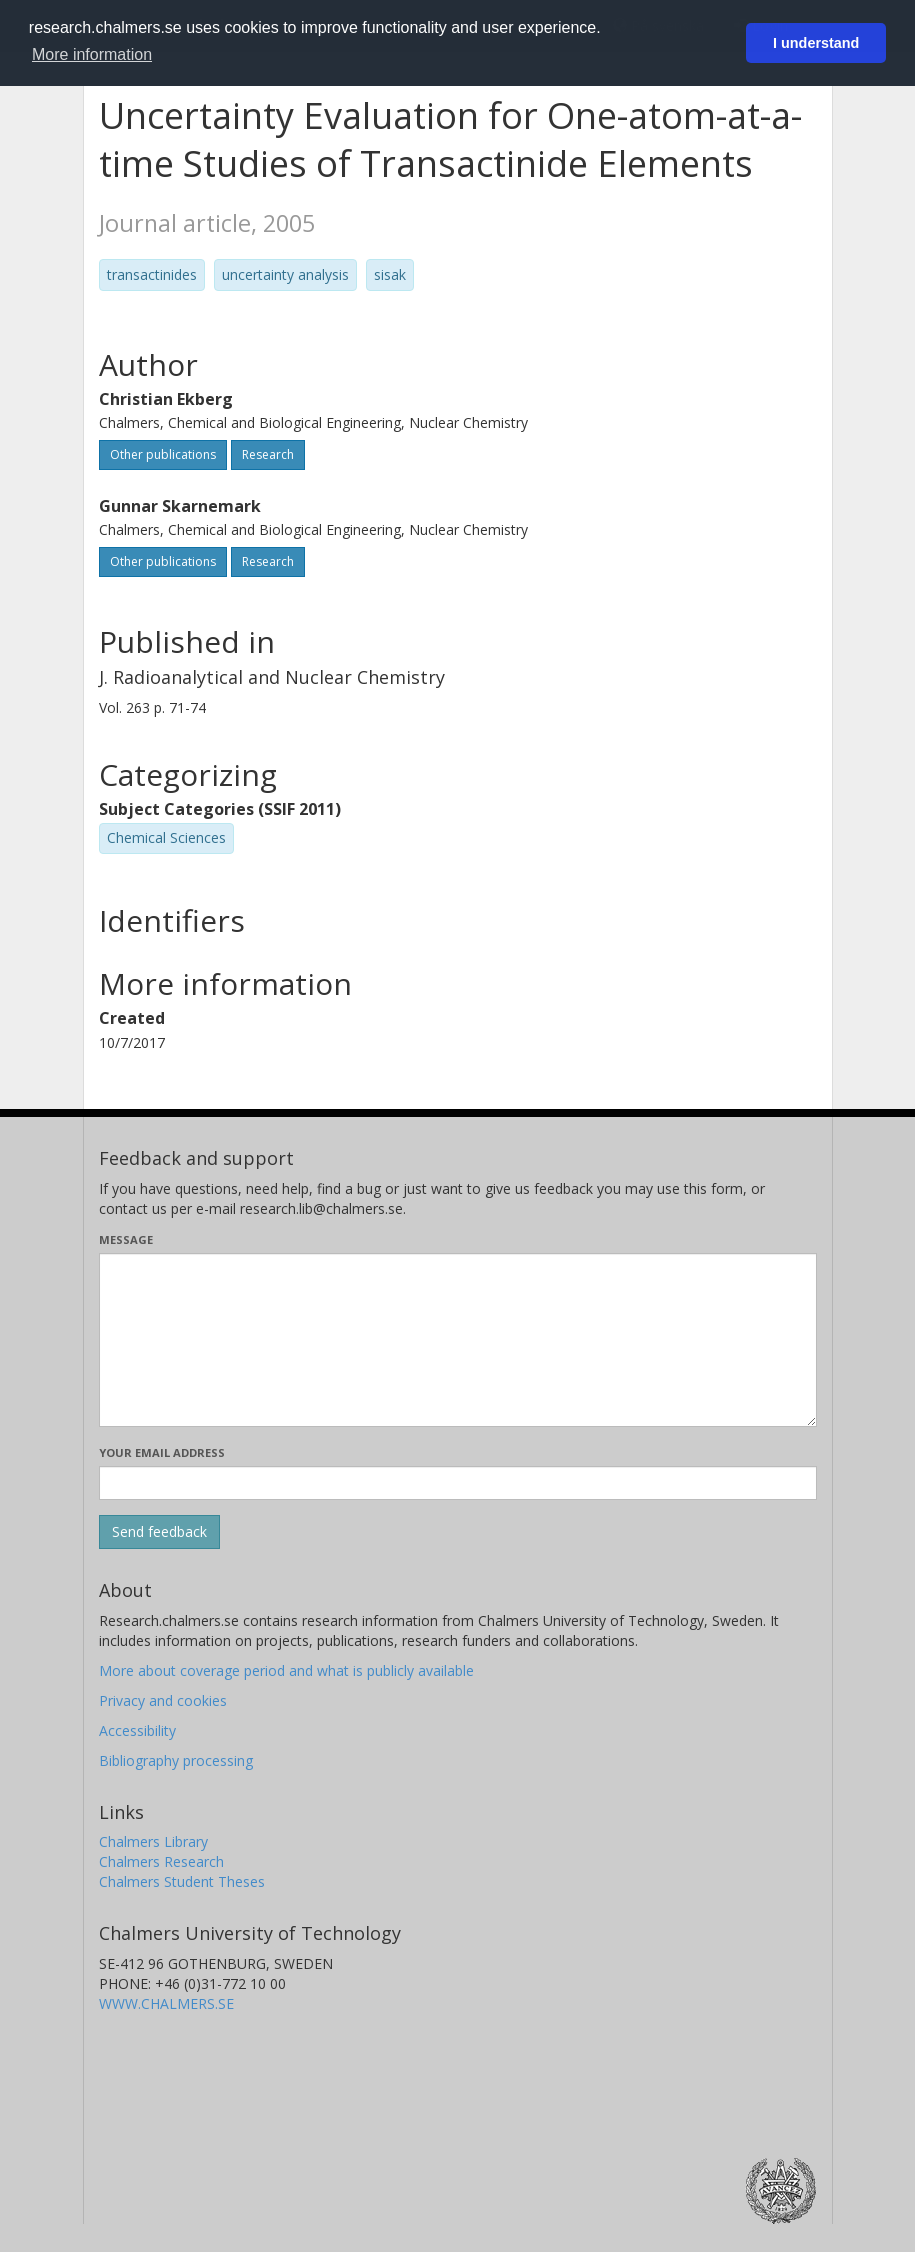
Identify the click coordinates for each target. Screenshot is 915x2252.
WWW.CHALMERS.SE (166, 2003)
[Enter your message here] (458, 1340)
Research (268, 454)
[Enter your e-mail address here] (458, 1483)
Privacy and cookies (163, 1700)
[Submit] (159, 1532)
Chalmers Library (153, 1841)
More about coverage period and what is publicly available (286, 1670)
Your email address (162, 1452)
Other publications (163, 454)
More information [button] (92, 54)
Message (126, 1239)
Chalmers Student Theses (182, 1881)
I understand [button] (816, 43)
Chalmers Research (161, 1861)
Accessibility (137, 1730)
